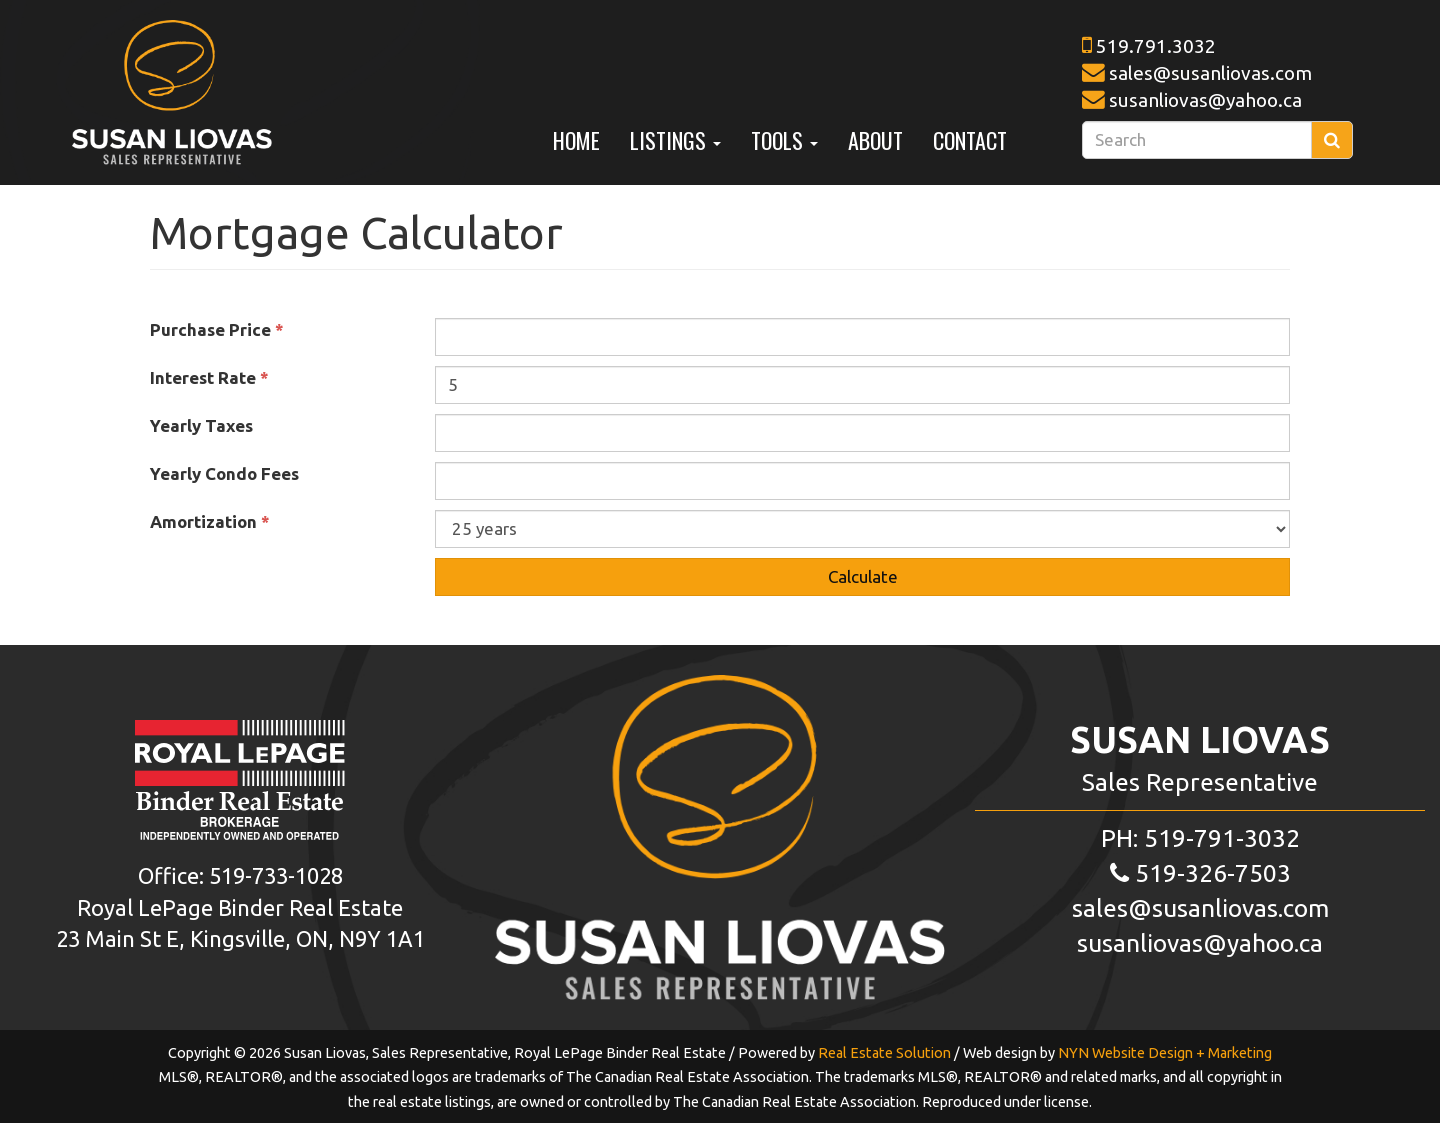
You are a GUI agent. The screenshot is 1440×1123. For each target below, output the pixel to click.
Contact (970, 140)
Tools (784, 140)
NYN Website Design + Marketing (1165, 1053)
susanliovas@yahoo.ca (1205, 100)
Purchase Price (217, 329)
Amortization (210, 521)
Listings (675, 140)
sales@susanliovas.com (1210, 73)
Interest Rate (209, 377)
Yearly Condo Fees (228, 473)
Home (576, 140)
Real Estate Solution (884, 1053)
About (875, 140)
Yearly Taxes (205, 425)
